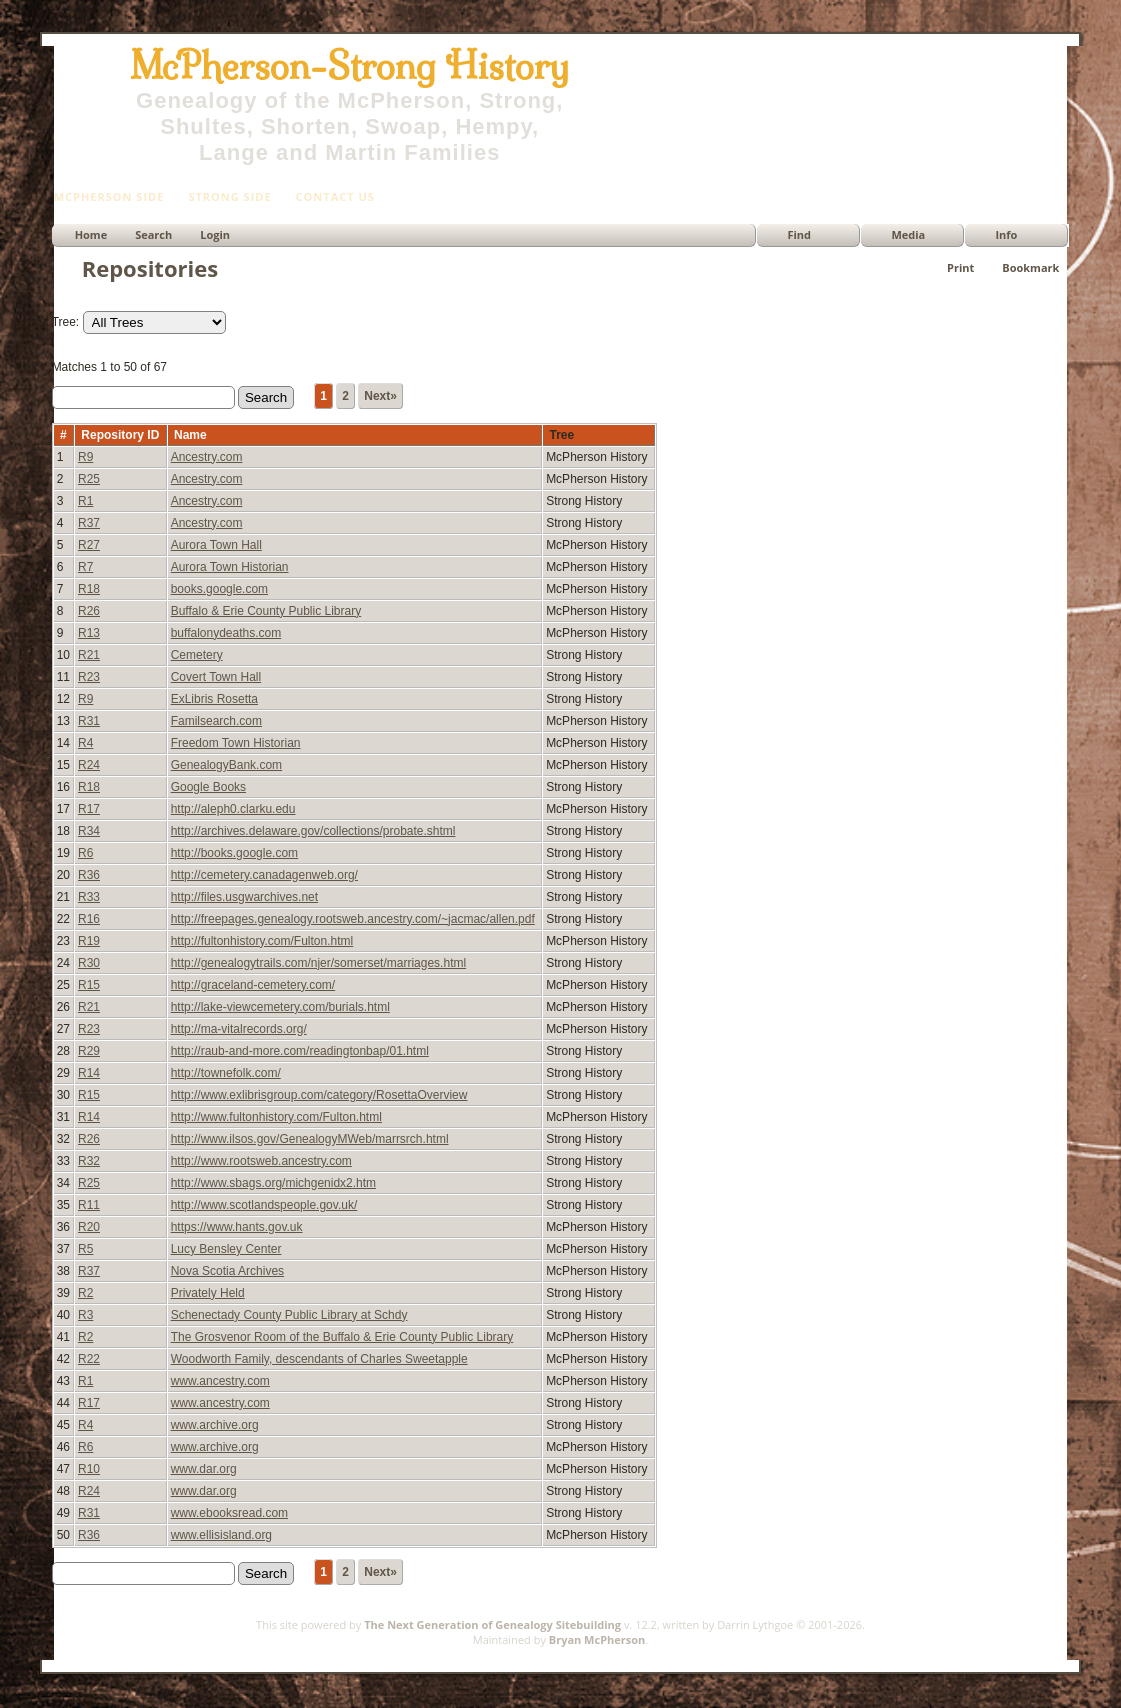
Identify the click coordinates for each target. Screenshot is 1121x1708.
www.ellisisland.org (221, 1535)
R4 (85, 743)
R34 (89, 831)
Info (1006, 234)
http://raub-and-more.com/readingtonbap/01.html (300, 1051)
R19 (89, 941)
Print (960, 267)
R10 (89, 1469)
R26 (89, 611)
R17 (89, 809)
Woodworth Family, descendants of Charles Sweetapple (319, 1359)
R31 (89, 721)
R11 (89, 1205)
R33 (89, 897)
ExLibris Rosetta (214, 699)
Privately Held (208, 1293)
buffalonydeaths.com (226, 633)
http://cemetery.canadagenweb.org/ (264, 875)
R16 (89, 919)
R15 (89, 985)
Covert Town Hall (216, 677)
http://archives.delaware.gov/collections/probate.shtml (313, 831)
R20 (89, 1227)
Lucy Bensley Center (226, 1249)
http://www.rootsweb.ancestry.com (261, 1161)
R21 (89, 655)
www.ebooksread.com (229, 1513)
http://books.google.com (234, 853)
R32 (89, 1161)
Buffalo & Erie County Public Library (266, 611)
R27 (89, 545)
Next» (380, 396)
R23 (89, 677)
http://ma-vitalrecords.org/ (239, 1029)
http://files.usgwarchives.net (244, 897)
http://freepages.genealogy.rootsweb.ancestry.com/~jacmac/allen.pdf (353, 919)
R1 (85, 501)
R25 (89, 479)
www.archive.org (215, 1425)
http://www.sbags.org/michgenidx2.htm (273, 1183)
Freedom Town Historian (236, 743)
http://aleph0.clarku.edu (233, 809)
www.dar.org (204, 1469)
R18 (89, 589)
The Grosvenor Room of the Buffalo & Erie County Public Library (342, 1337)
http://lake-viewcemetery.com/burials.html (280, 1007)
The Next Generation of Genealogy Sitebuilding (492, 1624)
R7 (85, 567)
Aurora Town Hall (216, 545)
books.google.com (219, 589)
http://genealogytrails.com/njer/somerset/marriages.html (318, 963)
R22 (89, 1359)
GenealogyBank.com (226, 765)
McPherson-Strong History (349, 66)
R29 (89, 1051)
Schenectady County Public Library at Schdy (289, 1315)
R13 (89, 633)
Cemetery (197, 655)
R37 (89, 523)
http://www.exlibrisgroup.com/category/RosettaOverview (319, 1095)
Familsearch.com (216, 721)
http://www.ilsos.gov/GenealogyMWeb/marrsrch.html (310, 1139)
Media (908, 234)
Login (215, 234)
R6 (85, 853)
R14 (89, 1073)
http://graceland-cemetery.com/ (253, 985)
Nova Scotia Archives (227, 1271)
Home (91, 234)
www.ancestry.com (220, 1381)
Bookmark (1030, 267)
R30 (89, 963)
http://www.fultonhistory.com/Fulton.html (276, 1117)
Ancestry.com (207, 457)
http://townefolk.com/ (226, 1073)
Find (799, 234)
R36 (89, 875)
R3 (85, 1315)
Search (153, 234)
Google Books (208, 787)
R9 (85, 457)
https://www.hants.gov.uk (237, 1227)
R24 (89, 765)
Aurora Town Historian (230, 567)
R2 (85, 1293)
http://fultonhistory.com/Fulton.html (262, 941)
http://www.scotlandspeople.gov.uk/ (264, 1205)
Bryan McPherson (597, 1639)
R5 (85, 1249)
